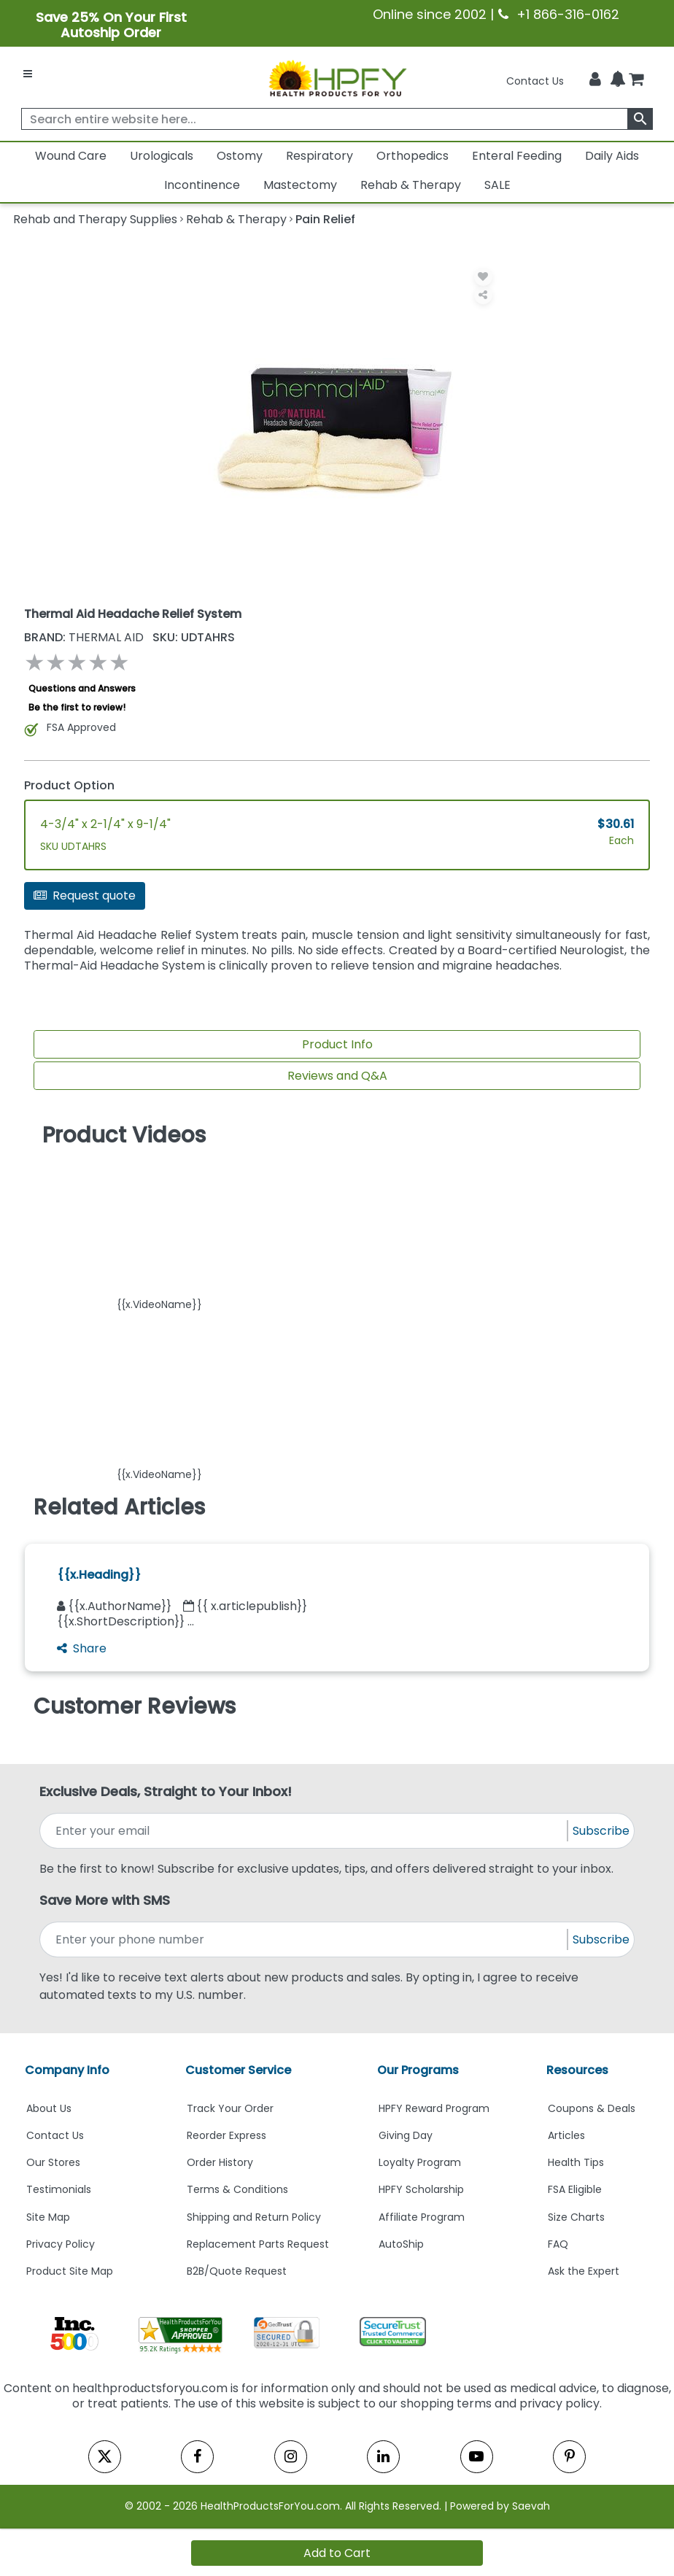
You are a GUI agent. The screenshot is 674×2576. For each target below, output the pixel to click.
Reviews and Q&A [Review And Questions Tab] (337, 1075)
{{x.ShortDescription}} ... (125, 1621)
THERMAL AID (85, 637)
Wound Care (70, 155)
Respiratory (319, 155)
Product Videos (124, 1135)
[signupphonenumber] (304, 1939)
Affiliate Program (422, 2217)
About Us (48, 2108)
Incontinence (202, 185)
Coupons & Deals (591, 2108)
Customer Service (238, 2070)
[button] (159, 1233)
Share (81, 1648)
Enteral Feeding (517, 155)
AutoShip (401, 2244)
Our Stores (53, 2162)
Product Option (69, 785)
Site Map (48, 2217)
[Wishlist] (483, 277)
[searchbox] (337, 119)
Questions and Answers (82, 688)
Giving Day (406, 2135)
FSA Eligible (575, 2189)
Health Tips (576, 2162)
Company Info (67, 2070)
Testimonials (58, 2189)
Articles (566, 2135)
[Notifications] (618, 80)
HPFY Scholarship (421, 2189)
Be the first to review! (76, 707)
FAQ (558, 2244)
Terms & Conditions (237, 2189)
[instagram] (290, 2456)
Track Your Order (230, 2108)
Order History (220, 2162)
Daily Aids (612, 155)
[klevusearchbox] (640, 119)
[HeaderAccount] (595, 79)
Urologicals (161, 155)
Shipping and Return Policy (254, 2217)
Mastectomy (300, 185)
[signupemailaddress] (304, 1831)
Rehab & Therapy (410, 185)
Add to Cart (337, 2553)
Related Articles (119, 1507)
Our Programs (418, 2070)
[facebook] (197, 2456)
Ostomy (240, 155)
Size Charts (576, 2217)
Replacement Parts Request (258, 2244)
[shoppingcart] (636, 81)
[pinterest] (569, 2456)
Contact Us (535, 81)
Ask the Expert (583, 2271)
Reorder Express (226, 2135)
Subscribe (601, 1830)
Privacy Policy (60, 2244)
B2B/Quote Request (237, 2271)
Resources (577, 2070)
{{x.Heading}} (99, 1574)
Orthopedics (412, 155)
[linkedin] (383, 2456)
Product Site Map (69, 2271)
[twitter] (104, 2456)
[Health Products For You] (337, 77)
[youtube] (476, 2456)
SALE (497, 185)
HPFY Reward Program (434, 2108)
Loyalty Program (420, 2162)
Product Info (337, 1044)
